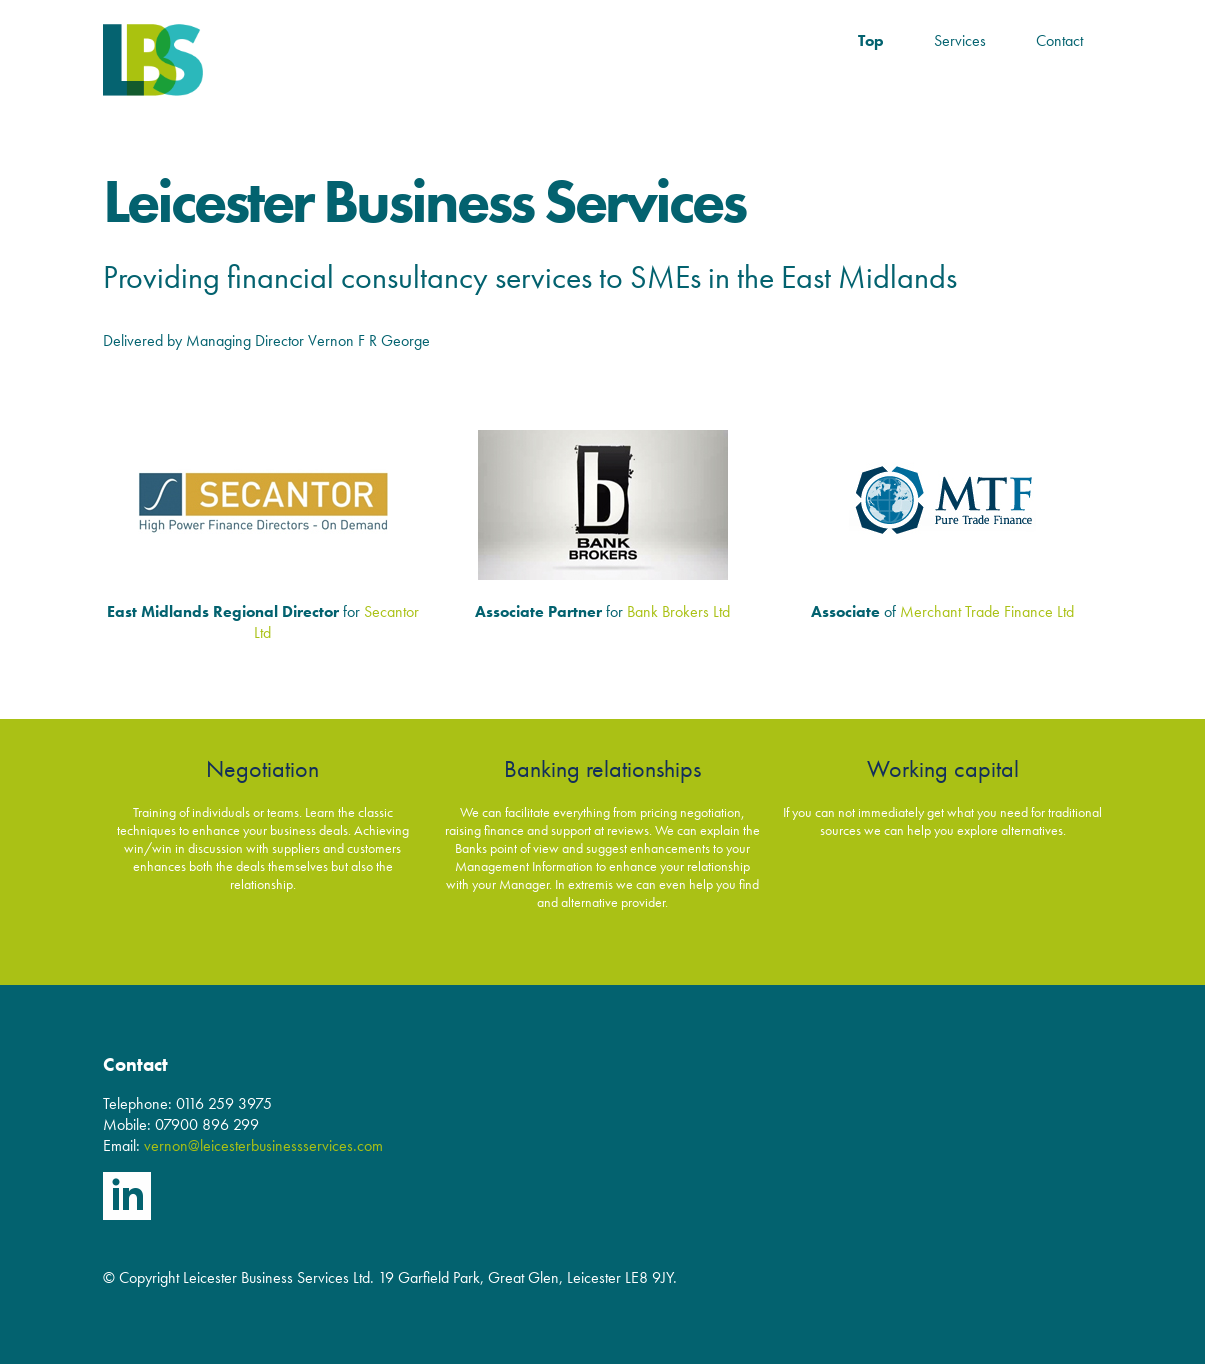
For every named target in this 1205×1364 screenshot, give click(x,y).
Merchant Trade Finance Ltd (987, 611)
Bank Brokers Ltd (678, 611)
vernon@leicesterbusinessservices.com (263, 1145)
